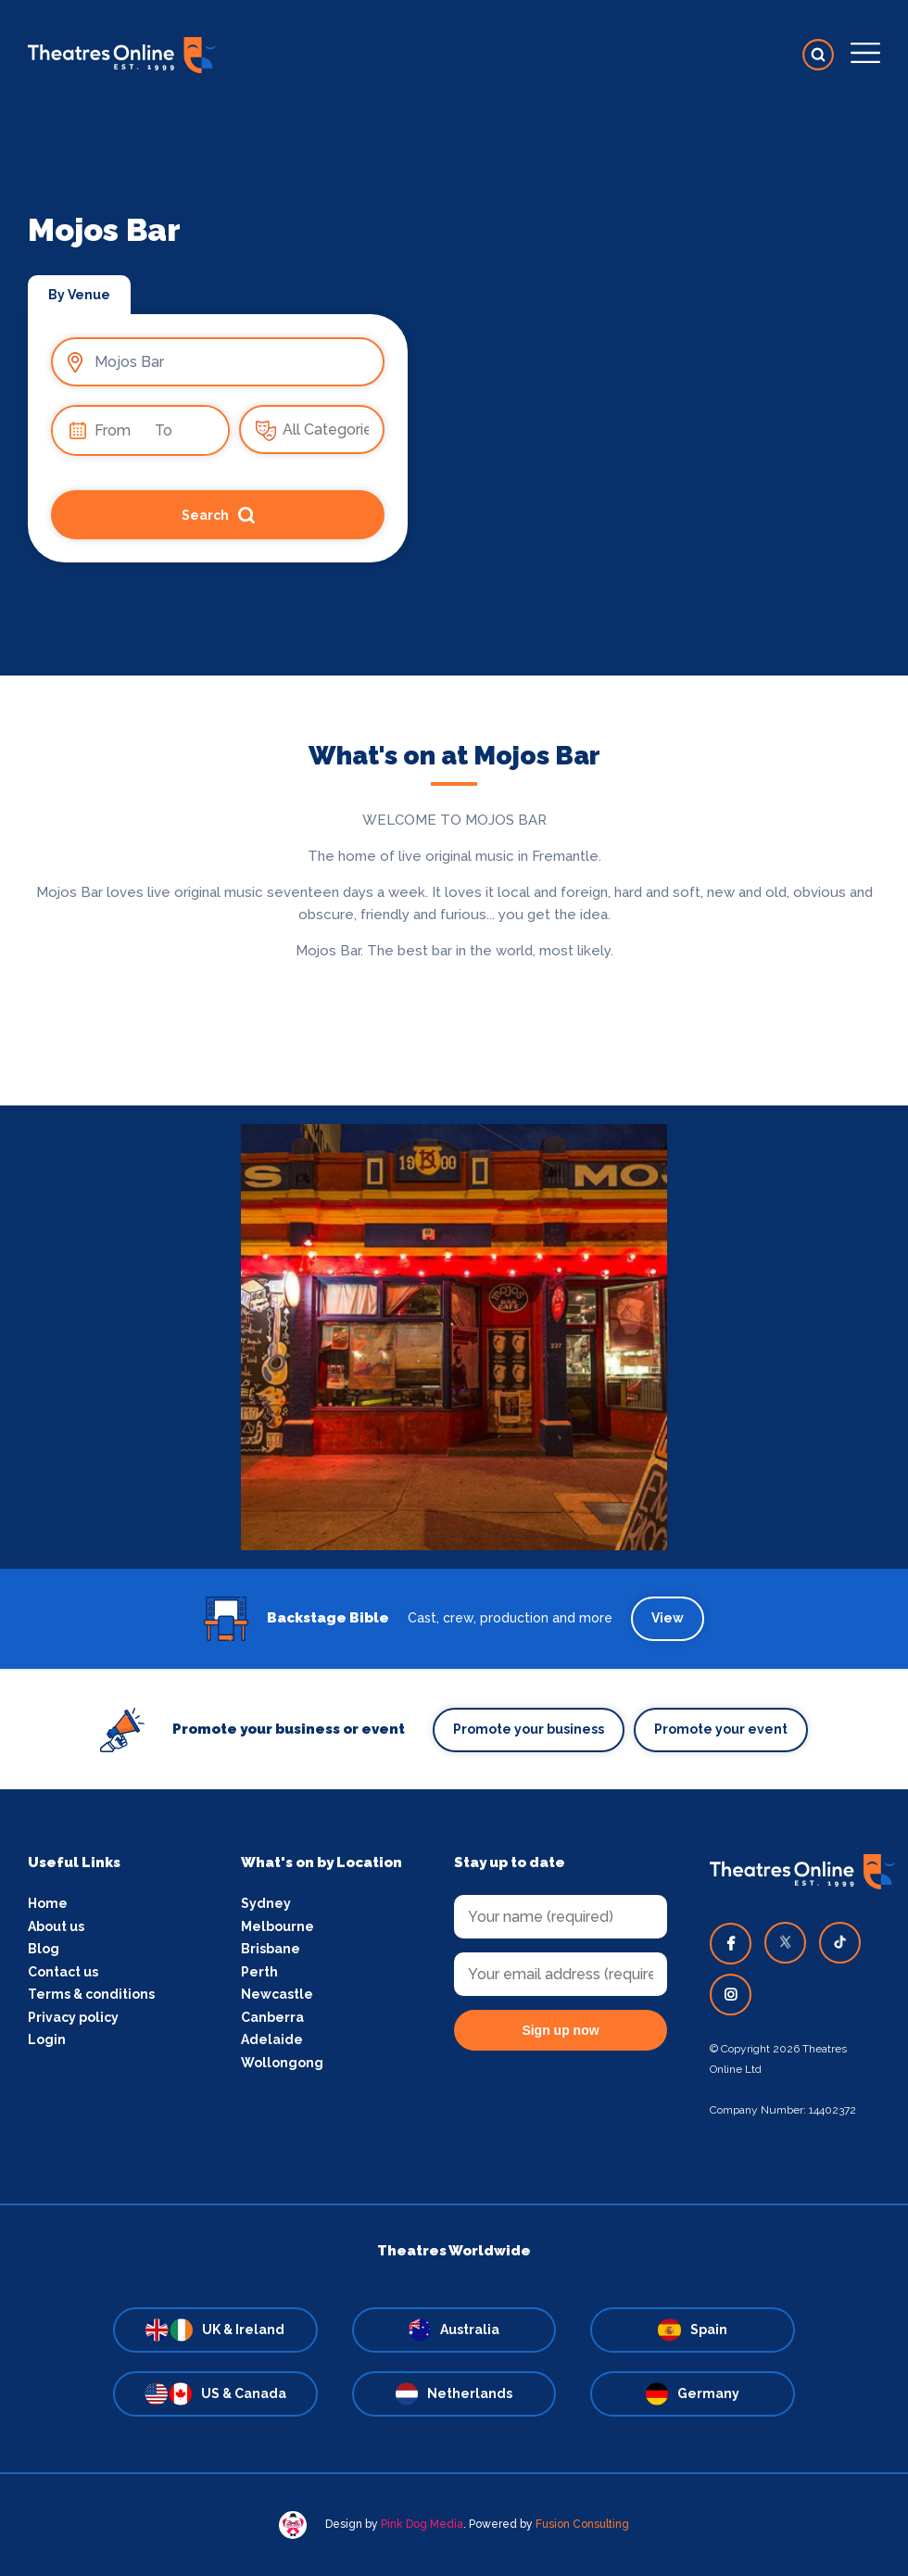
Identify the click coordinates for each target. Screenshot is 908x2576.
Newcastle (277, 1994)
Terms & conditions (91, 1994)
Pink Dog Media (422, 2524)
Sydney (266, 1903)
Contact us (63, 1971)
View (667, 1617)
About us (56, 1926)
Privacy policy (73, 2017)
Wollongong (282, 2062)
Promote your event (721, 1729)
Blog (43, 1948)
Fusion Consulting (582, 2524)
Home (48, 1903)
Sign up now (560, 2030)
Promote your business (528, 1729)
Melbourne (277, 1926)
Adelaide (272, 2039)
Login (47, 2039)
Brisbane (270, 1948)
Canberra (272, 2017)
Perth (259, 1971)
